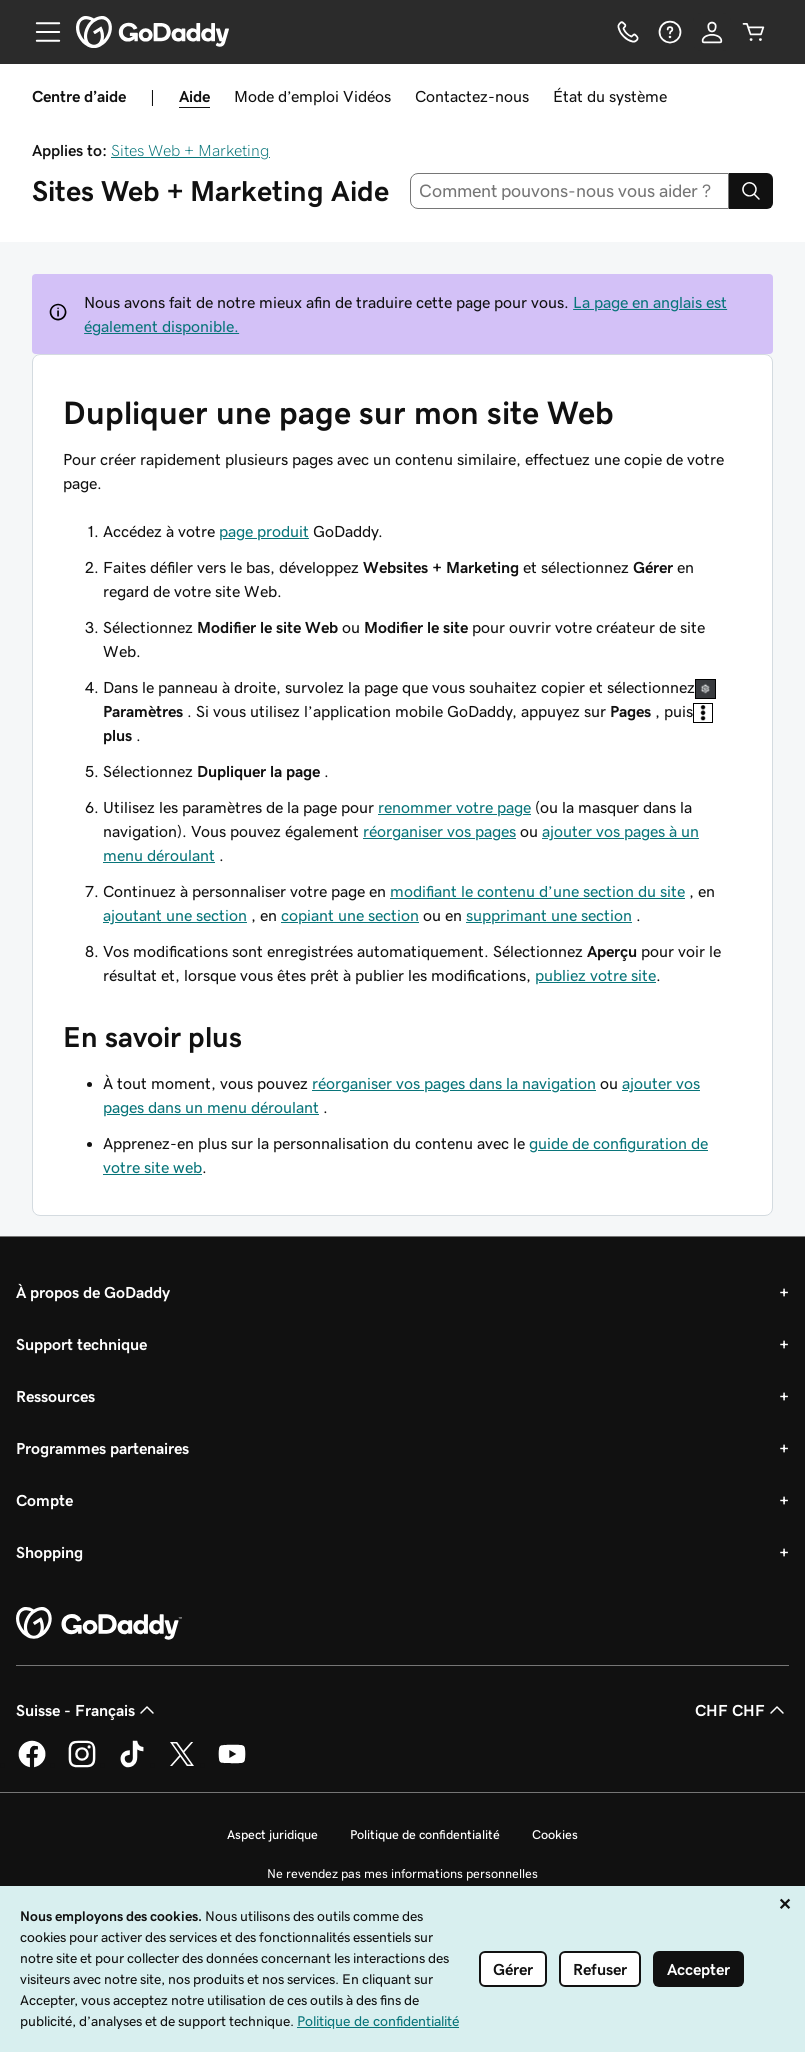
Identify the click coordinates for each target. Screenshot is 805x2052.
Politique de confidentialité (425, 1834)
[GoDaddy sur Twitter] (182, 1764)
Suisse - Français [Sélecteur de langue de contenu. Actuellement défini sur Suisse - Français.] (87, 1710)
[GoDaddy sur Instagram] (82, 1764)
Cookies (555, 1834)
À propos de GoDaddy (93, 1292)
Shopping (49, 1552)
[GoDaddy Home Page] (99, 1624)
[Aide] (670, 32)
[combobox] (569, 191)
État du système (610, 96)
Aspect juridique (272, 1834)
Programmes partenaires (102, 1448)
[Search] (751, 191)
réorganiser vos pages (439, 831)
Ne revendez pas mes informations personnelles (402, 1873)
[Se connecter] (712, 32)
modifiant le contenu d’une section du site (537, 891)
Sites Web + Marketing (190, 150)
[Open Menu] (40, 32)
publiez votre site (595, 975)
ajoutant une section (175, 915)
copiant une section (350, 915)
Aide (194, 96)
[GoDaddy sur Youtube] (232, 1764)
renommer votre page (454, 807)
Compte (44, 1500)
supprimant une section (549, 915)
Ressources (55, 1396)
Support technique (81, 1344)
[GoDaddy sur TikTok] (132, 1764)
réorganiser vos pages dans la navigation (454, 1083)
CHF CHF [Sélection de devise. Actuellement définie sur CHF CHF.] (742, 1710)
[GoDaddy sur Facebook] (32, 1764)
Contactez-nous (472, 96)
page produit (264, 531)
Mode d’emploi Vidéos (312, 96)
